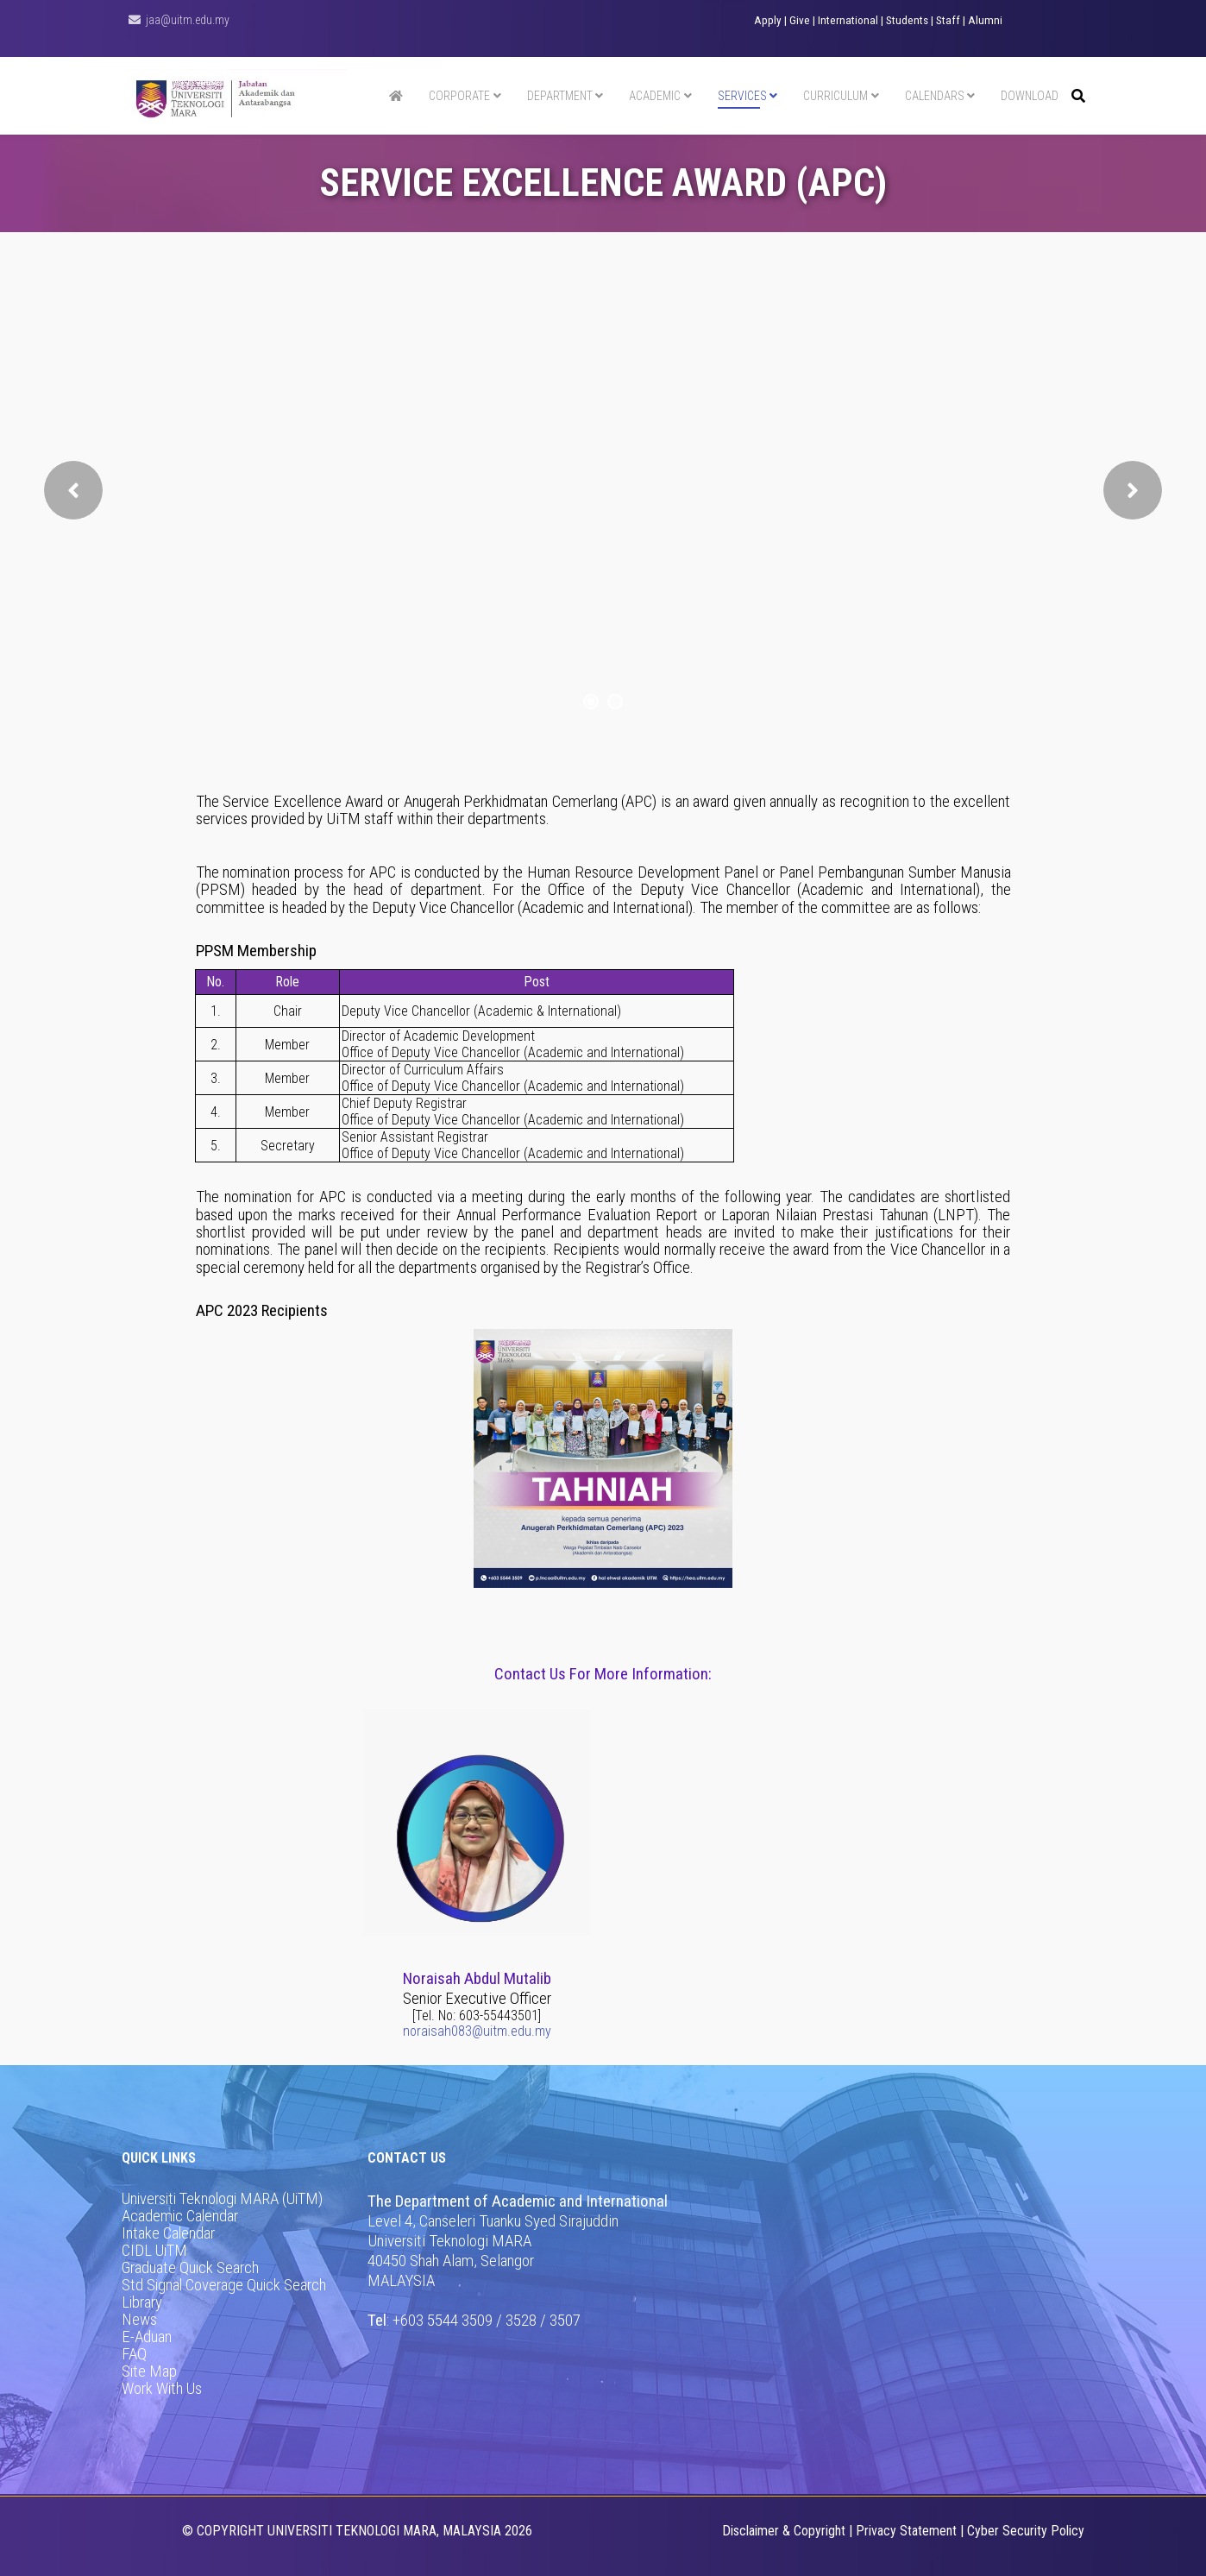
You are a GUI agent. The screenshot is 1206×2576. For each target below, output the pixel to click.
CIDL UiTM (154, 2250)
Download (1029, 96)
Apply (768, 20)
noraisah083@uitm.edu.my (477, 2031)
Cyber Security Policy (1025, 2530)
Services (742, 96)
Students (907, 20)
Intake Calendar (168, 2233)
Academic (655, 96)
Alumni (985, 20)
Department (560, 96)
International (848, 20)
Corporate (459, 96)
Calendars (934, 96)
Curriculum (835, 96)
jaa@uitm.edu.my (187, 20)
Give (799, 20)
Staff (948, 20)
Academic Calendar (180, 2216)
